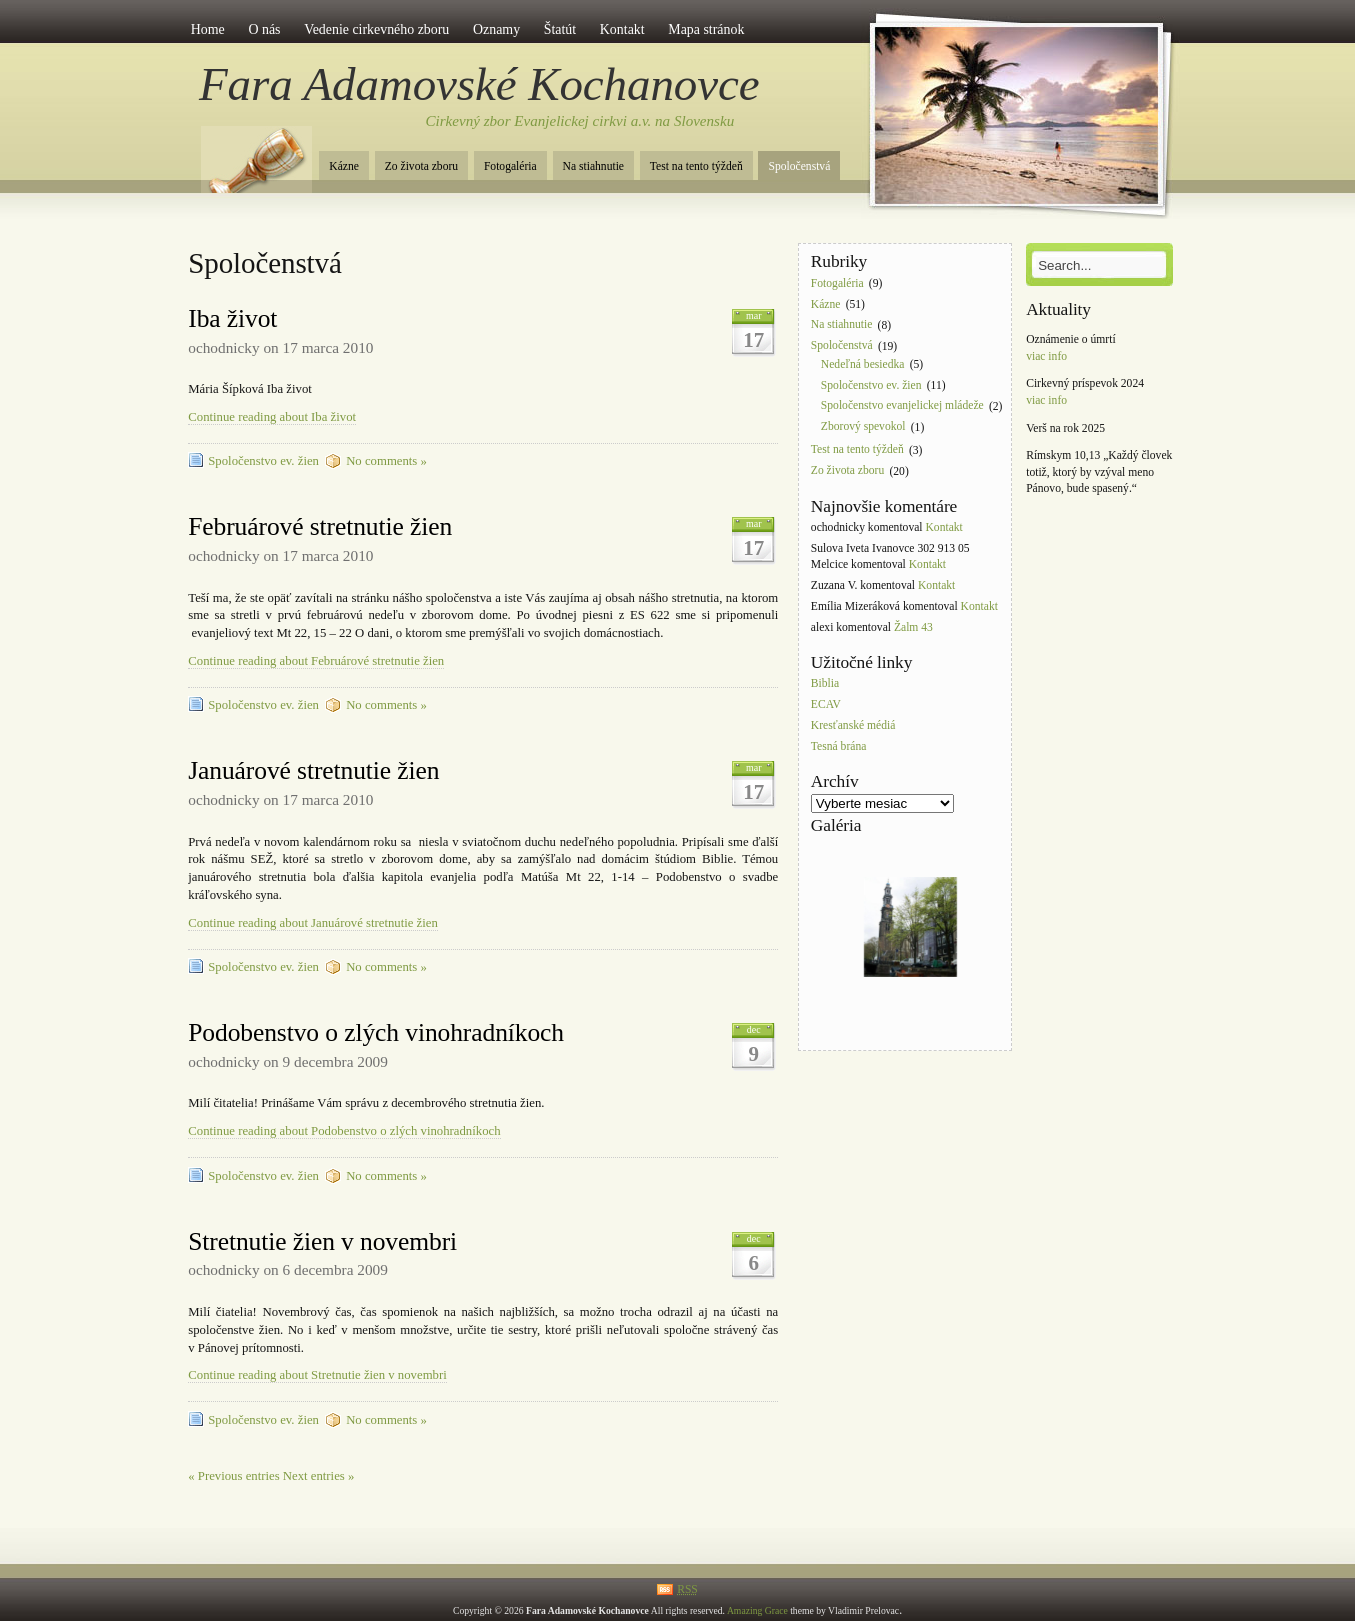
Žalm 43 (913, 627)
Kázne (344, 166)
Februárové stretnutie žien (320, 526)
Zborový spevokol (863, 427)
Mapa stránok (706, 29)
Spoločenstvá (799, 166)
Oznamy (496, 29)
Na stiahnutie (594, 166)
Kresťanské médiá (853, 725)
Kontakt (622, 29)
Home (208, 29)
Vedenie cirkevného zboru (376, 29)
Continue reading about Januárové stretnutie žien (313, 923)
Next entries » (319, 1476)
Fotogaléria (510, 166)
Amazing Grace (757, 1610)
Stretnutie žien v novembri (322, 1241)
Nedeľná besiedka (863, 364)
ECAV (826, 705)
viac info (1046, 356)
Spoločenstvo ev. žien (263, 461)
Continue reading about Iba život (272, 417)
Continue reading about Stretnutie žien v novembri (317, 1375)
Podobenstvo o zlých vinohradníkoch (376, 1032)
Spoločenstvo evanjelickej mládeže (902, 406)
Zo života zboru (421, 166)
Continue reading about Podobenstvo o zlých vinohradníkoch (344, 1131)
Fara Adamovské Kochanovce (479, 84)
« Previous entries (233, 1476)
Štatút (560, 29)
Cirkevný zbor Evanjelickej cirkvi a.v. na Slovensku (580, 121)
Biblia (825, 684)
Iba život (232, 318)
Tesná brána (839, 746)
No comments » (386, 461)
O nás (264, 29)
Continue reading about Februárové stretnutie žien (316, 661)
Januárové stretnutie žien (313, 770)
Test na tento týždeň (696, 166)
